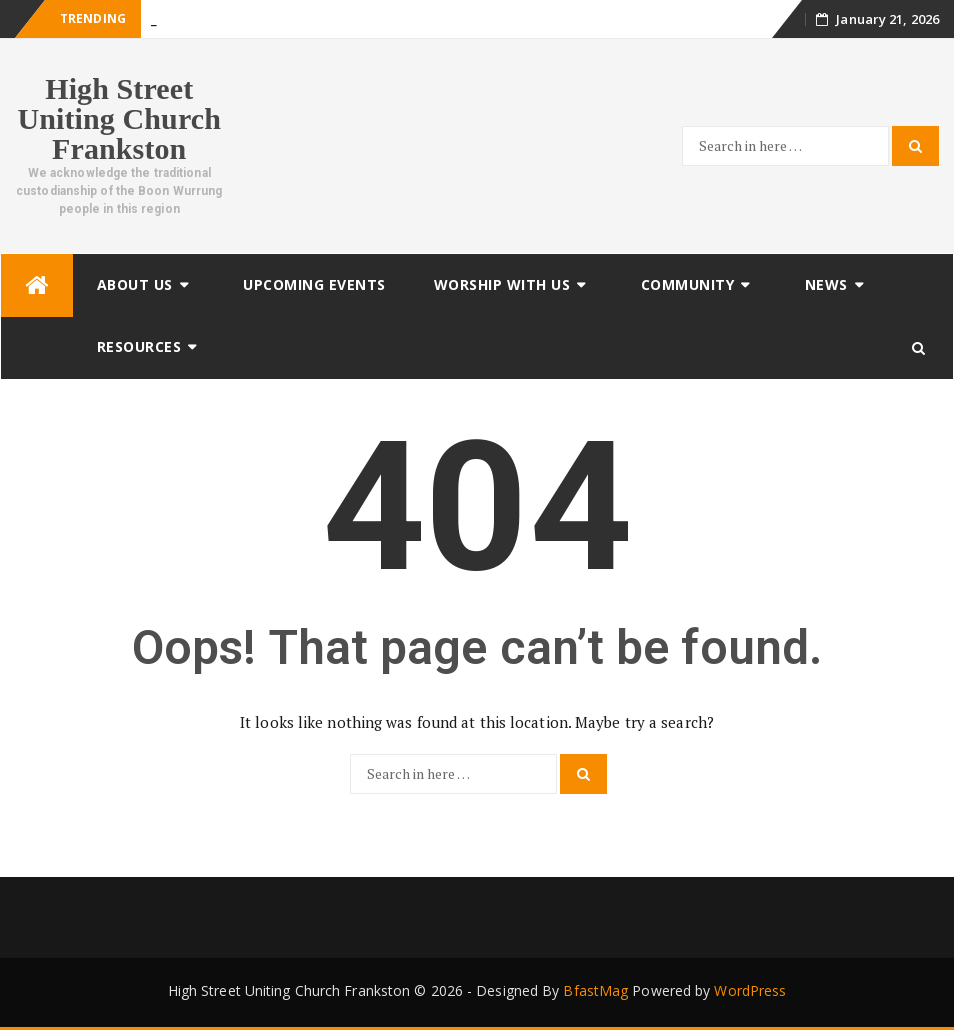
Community (688, 284)
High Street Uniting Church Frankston (119, 118)
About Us (135, 284)
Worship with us (502, 284)
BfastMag (595, 990)
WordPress (750, 990)
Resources (139, 346)
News (826, 284)
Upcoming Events (314, 284)
